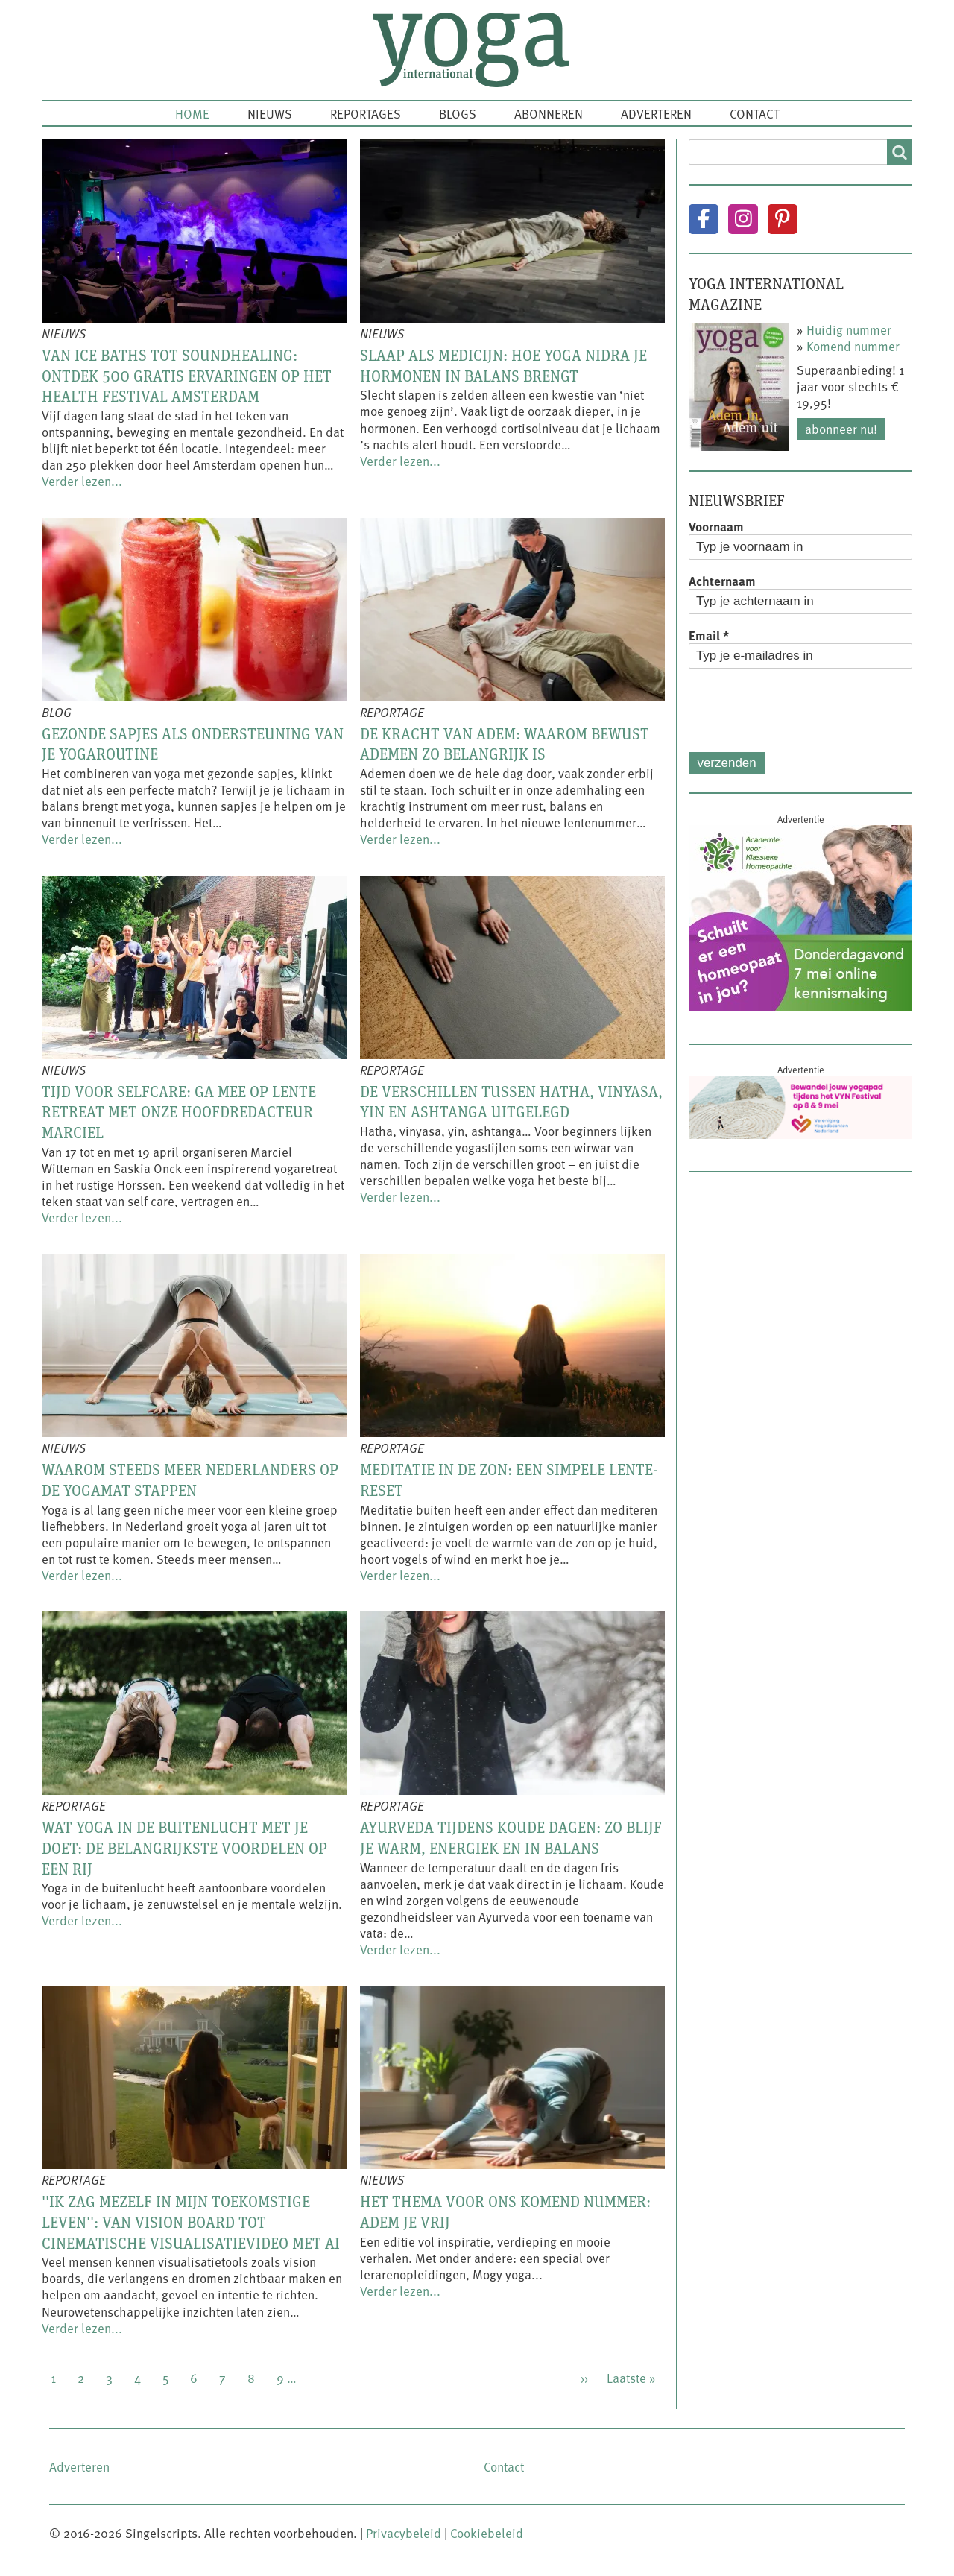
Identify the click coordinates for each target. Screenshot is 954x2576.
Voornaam (716, 526)
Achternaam (722, 580)
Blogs (457, 113)
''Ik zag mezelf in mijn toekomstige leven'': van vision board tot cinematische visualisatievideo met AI (191, 2222)
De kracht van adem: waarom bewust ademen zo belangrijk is (504, 744)
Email (709, 635)
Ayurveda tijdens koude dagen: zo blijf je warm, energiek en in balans (511, 1837)
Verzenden (726, 763)
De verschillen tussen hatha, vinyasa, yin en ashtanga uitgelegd (511, 1102)
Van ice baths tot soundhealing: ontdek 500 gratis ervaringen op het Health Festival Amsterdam (187, 375)
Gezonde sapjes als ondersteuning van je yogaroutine (193, 744)
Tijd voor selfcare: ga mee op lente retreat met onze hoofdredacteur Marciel (179, 1112)
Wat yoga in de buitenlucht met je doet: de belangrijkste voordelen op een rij (184, 1847)
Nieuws (269, 113)
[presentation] (802, 710)
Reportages (365, 113)
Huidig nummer (848, 329)
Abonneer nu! (841, 429)
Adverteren (656, 113)
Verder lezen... (82, 481)
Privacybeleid (403, 2533)
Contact (755, 113)
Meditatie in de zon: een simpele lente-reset (508, 1479)
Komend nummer (853, 346)
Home (192, 113)
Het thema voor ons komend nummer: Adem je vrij (505, 2211)
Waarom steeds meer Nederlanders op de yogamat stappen (190, 1479)
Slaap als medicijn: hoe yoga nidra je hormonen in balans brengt (503, 365)
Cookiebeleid (486, 2533)
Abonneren (548, 113)
